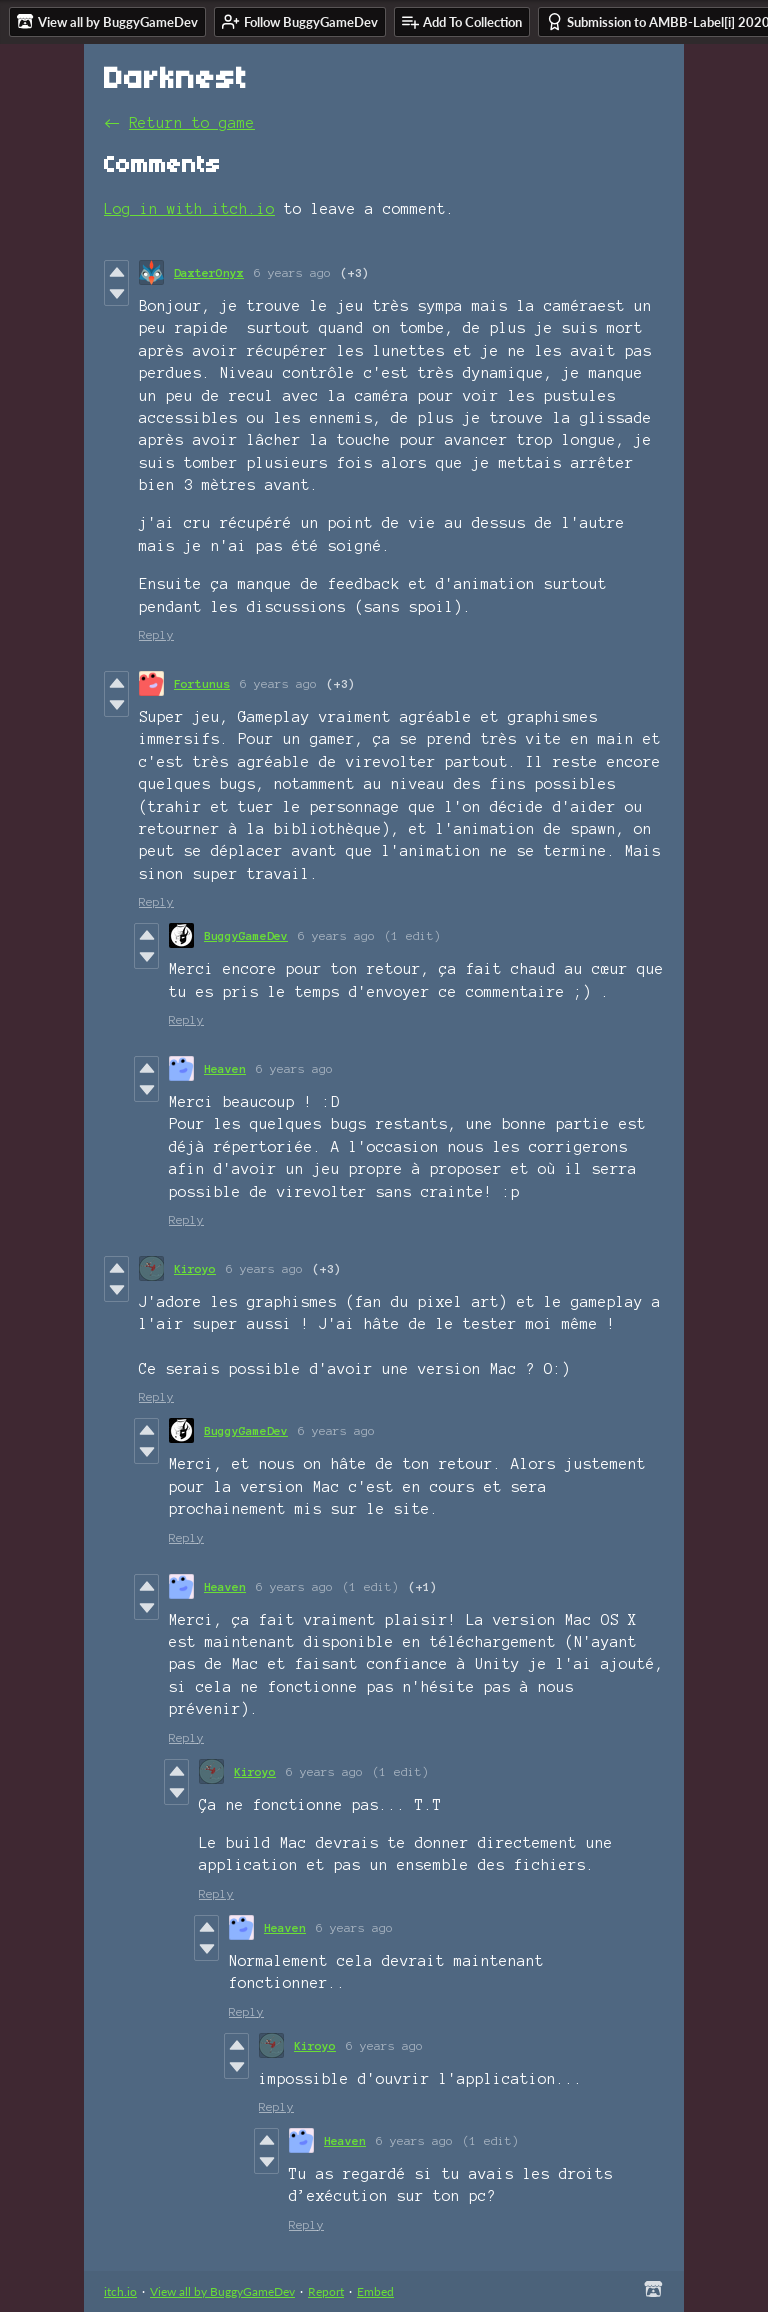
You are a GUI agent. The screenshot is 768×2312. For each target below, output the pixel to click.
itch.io (120, 2291)
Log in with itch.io (189, 209)
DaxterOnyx (209, 272)
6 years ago (292, 272)
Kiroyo (195, 1268)
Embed (375, 2291)
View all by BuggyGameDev (222, 2291)
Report (326, 2291)
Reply (156, 634)
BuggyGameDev (246, 935)
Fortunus (202, 683)
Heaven (225, 1068)
